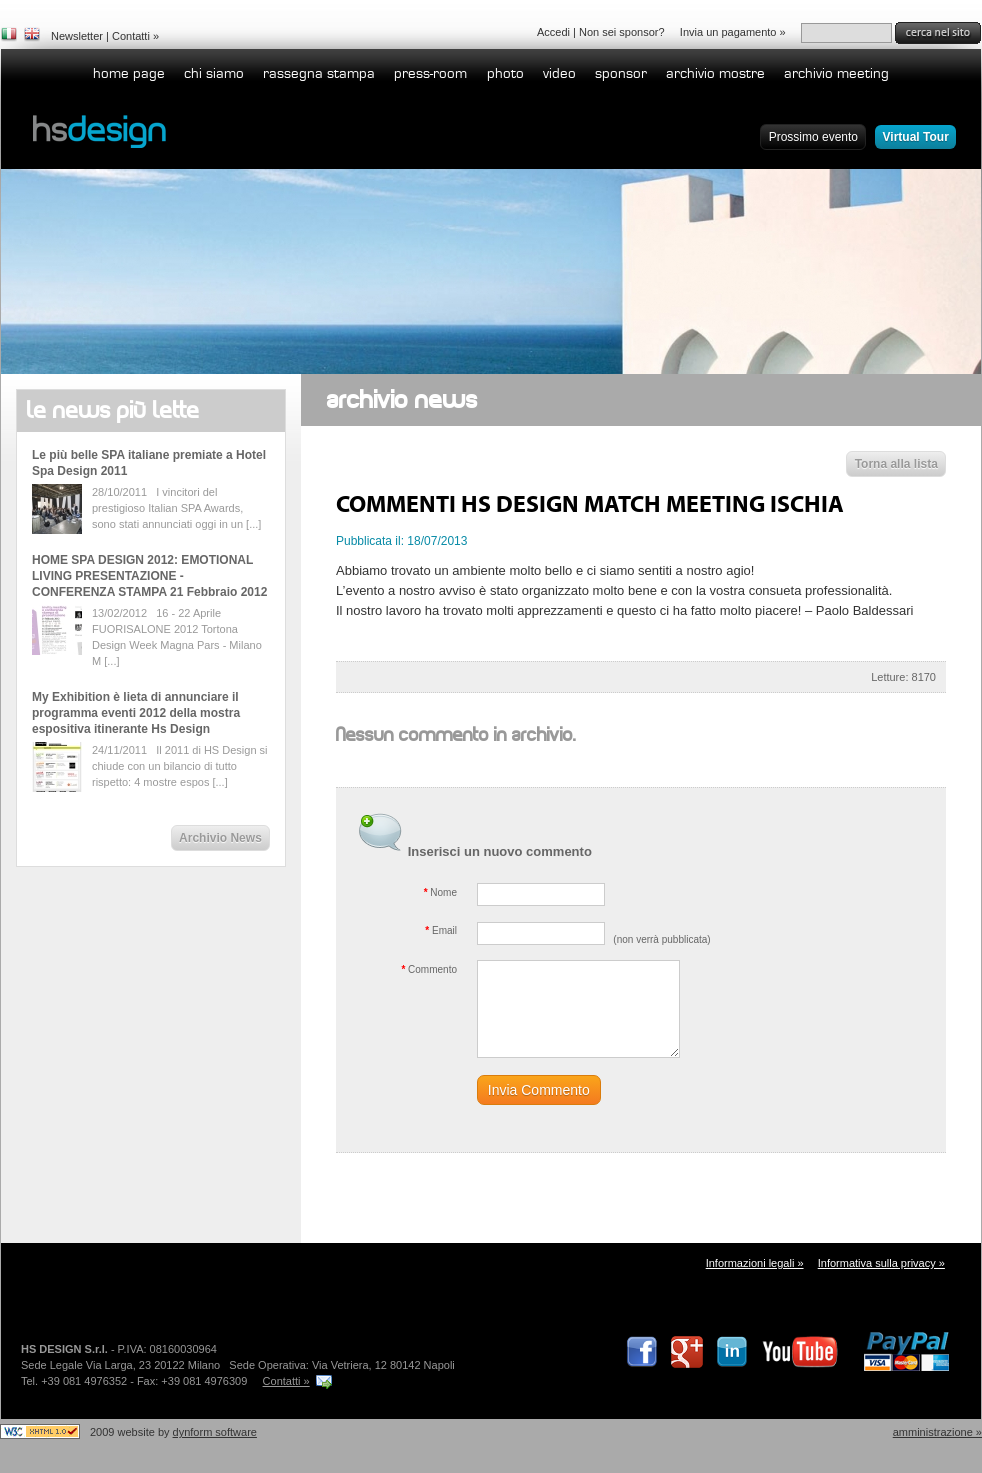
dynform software (215, 1432)
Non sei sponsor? (622, 32)
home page (129, 73)
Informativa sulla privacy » (881, 1263)
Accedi (553, 32)
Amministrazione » (937, 1432)
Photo (505, 73)
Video (559, 73)
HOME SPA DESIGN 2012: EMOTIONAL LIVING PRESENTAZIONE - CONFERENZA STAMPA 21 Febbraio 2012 (149, 576)
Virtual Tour (916, 137)
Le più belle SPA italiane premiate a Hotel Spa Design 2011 (149, 463)
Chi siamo (214, 73)
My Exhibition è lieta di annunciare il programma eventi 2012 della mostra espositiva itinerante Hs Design (136, 713)
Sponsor (621, 73)
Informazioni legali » (755, 1263)
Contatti (131, 36)
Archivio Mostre (715, 73)
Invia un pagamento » (733, 32)
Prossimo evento (813, 137)
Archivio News (220, 838)
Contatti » (286, 1381)
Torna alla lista (896, 464)
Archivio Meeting (836, 73)
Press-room (430, 73)
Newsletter (77, 36)
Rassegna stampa (319, 73)
